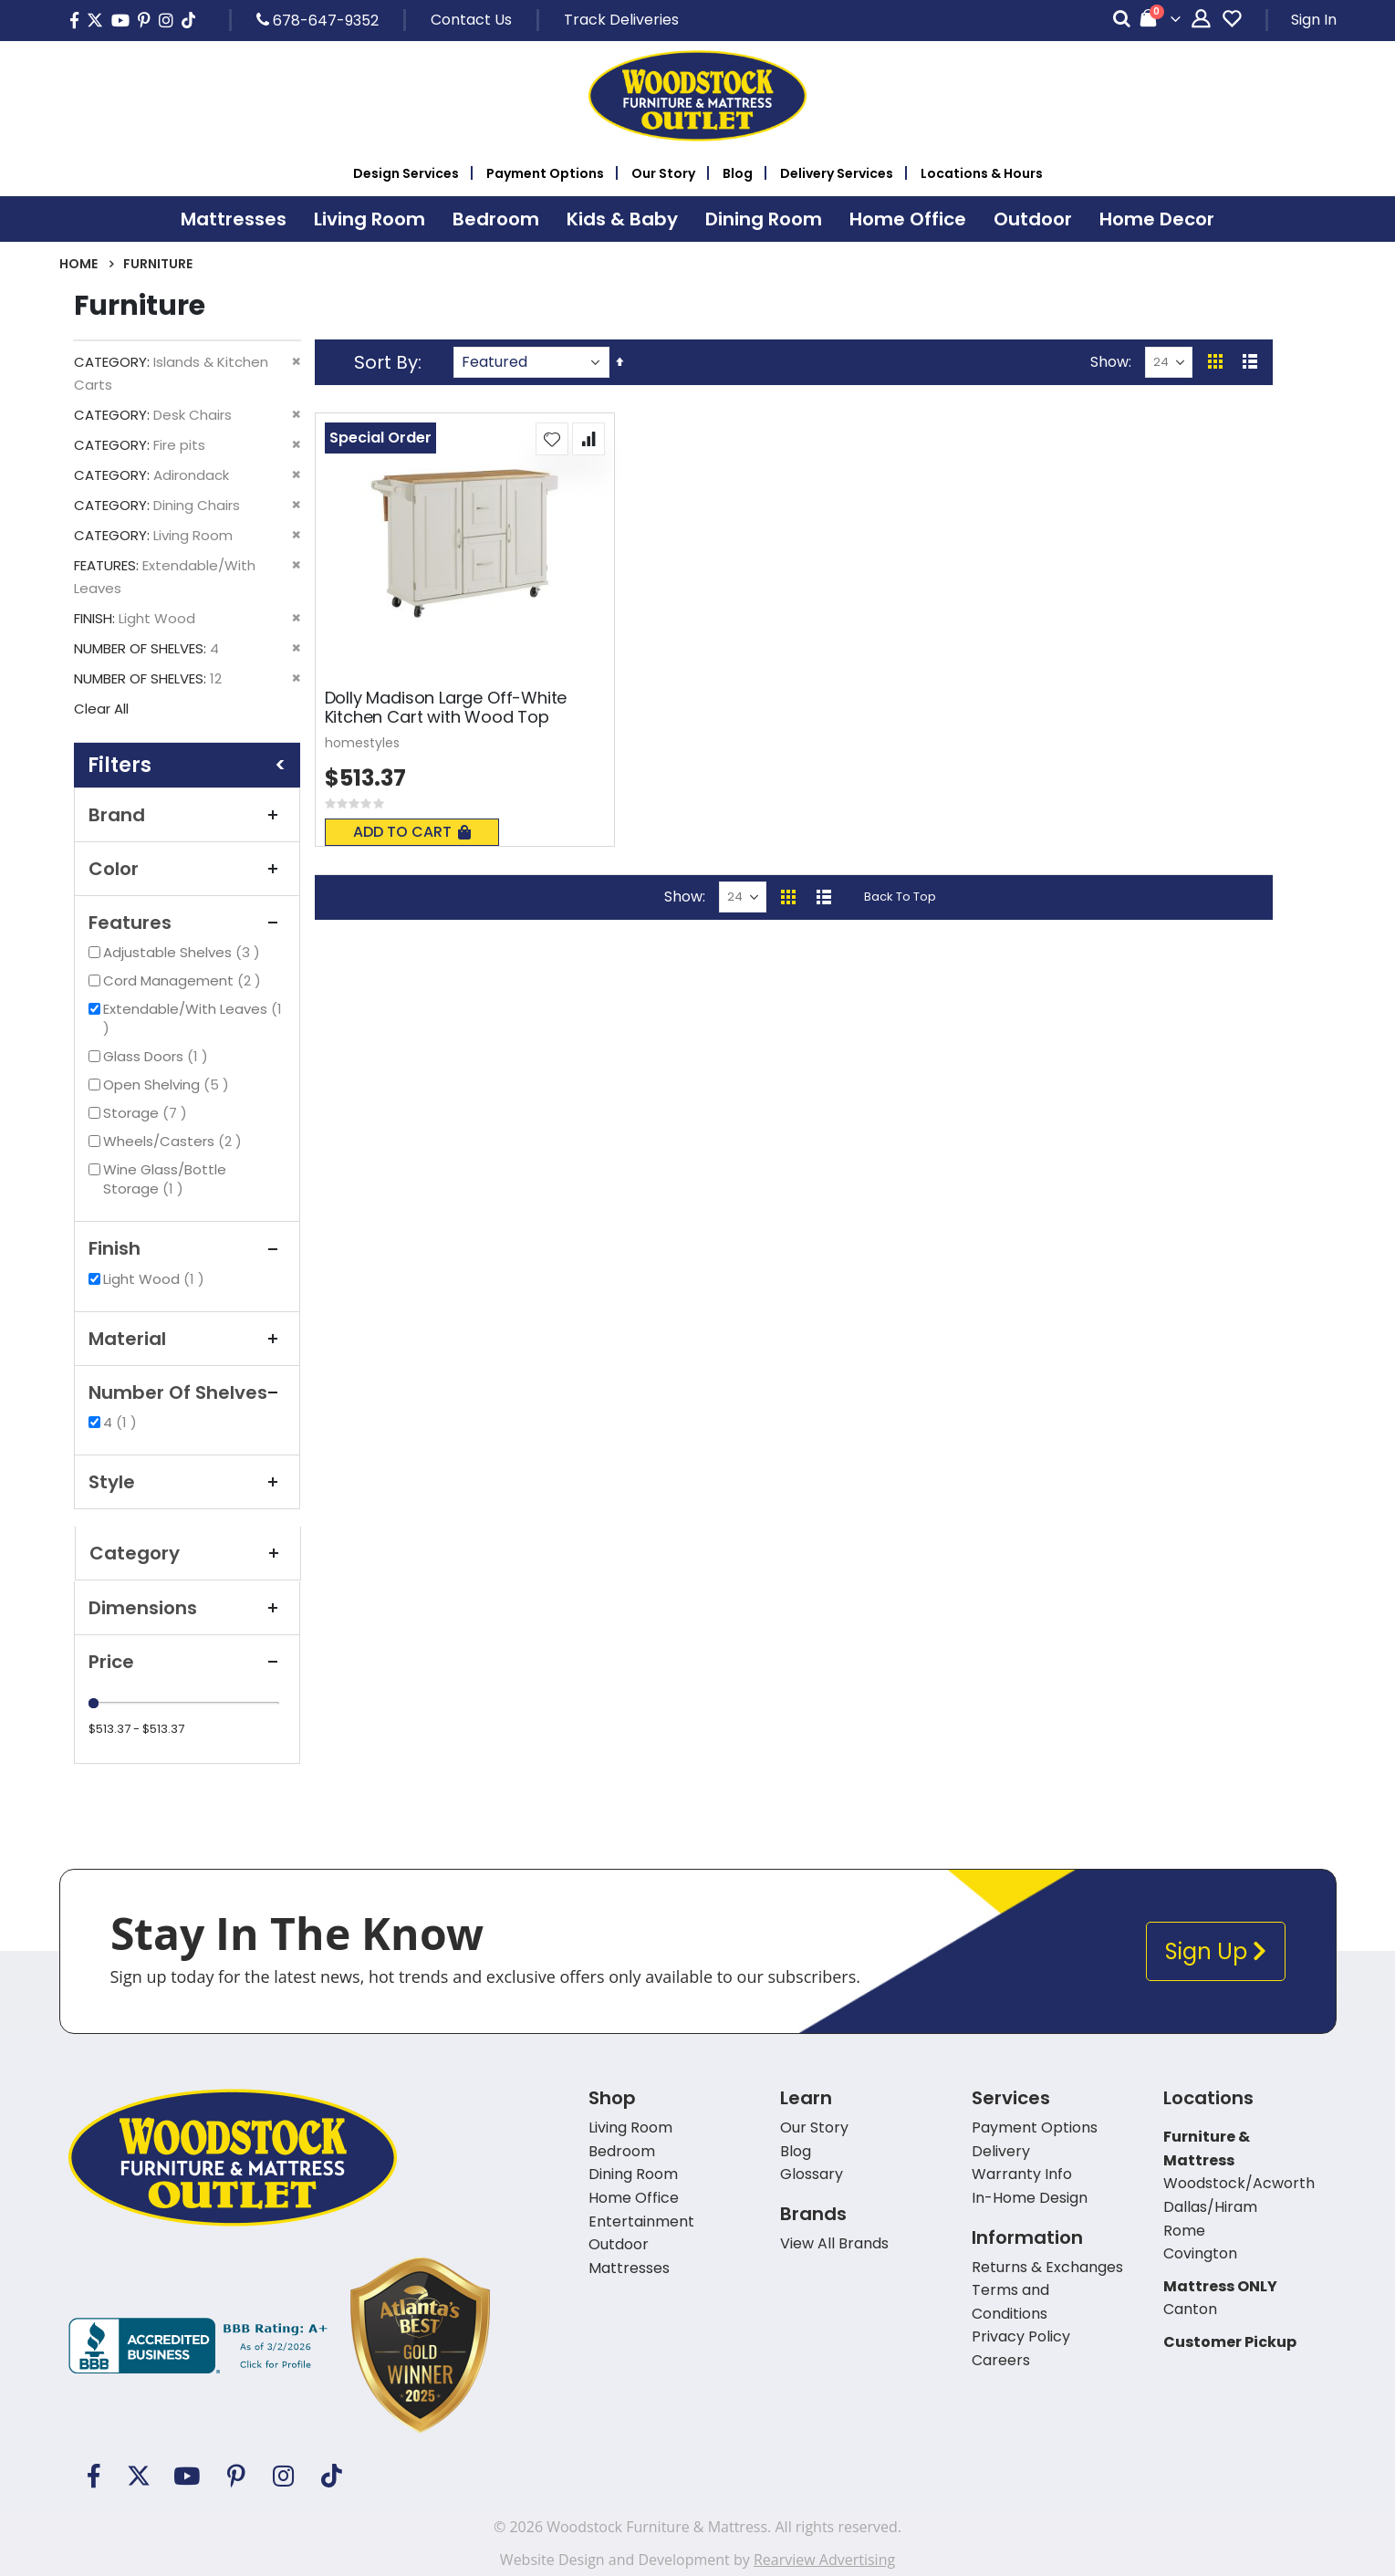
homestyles (362, 743)
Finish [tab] (187, 1248)
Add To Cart (412, 831)
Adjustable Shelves (184, 952)
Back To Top (900, 896)
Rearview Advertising (824, 2560)
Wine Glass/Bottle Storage (164, 1179)
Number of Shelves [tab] (187, 1392)
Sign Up (1215, 1951)
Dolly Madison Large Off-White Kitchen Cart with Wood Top (446, 707)
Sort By (386, 362)
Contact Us (471, 19)
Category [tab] (187, 1553)
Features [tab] (187, 922)
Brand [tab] (187, 815)
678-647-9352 (317, 20)
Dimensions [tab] (187, 1608)
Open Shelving (168, 1084)
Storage (147, 1112)
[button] (552, 438)
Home (78, 264)
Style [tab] (187, 1482)
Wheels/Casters (174, 1141)
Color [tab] (187, 868)
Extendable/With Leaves (192, 1018)
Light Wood (156, 1278)
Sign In (1314, 19)
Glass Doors (158, 1056)
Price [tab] (187, 1661)
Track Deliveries (621, 19)
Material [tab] (187, 1338)
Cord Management (184, 980)
